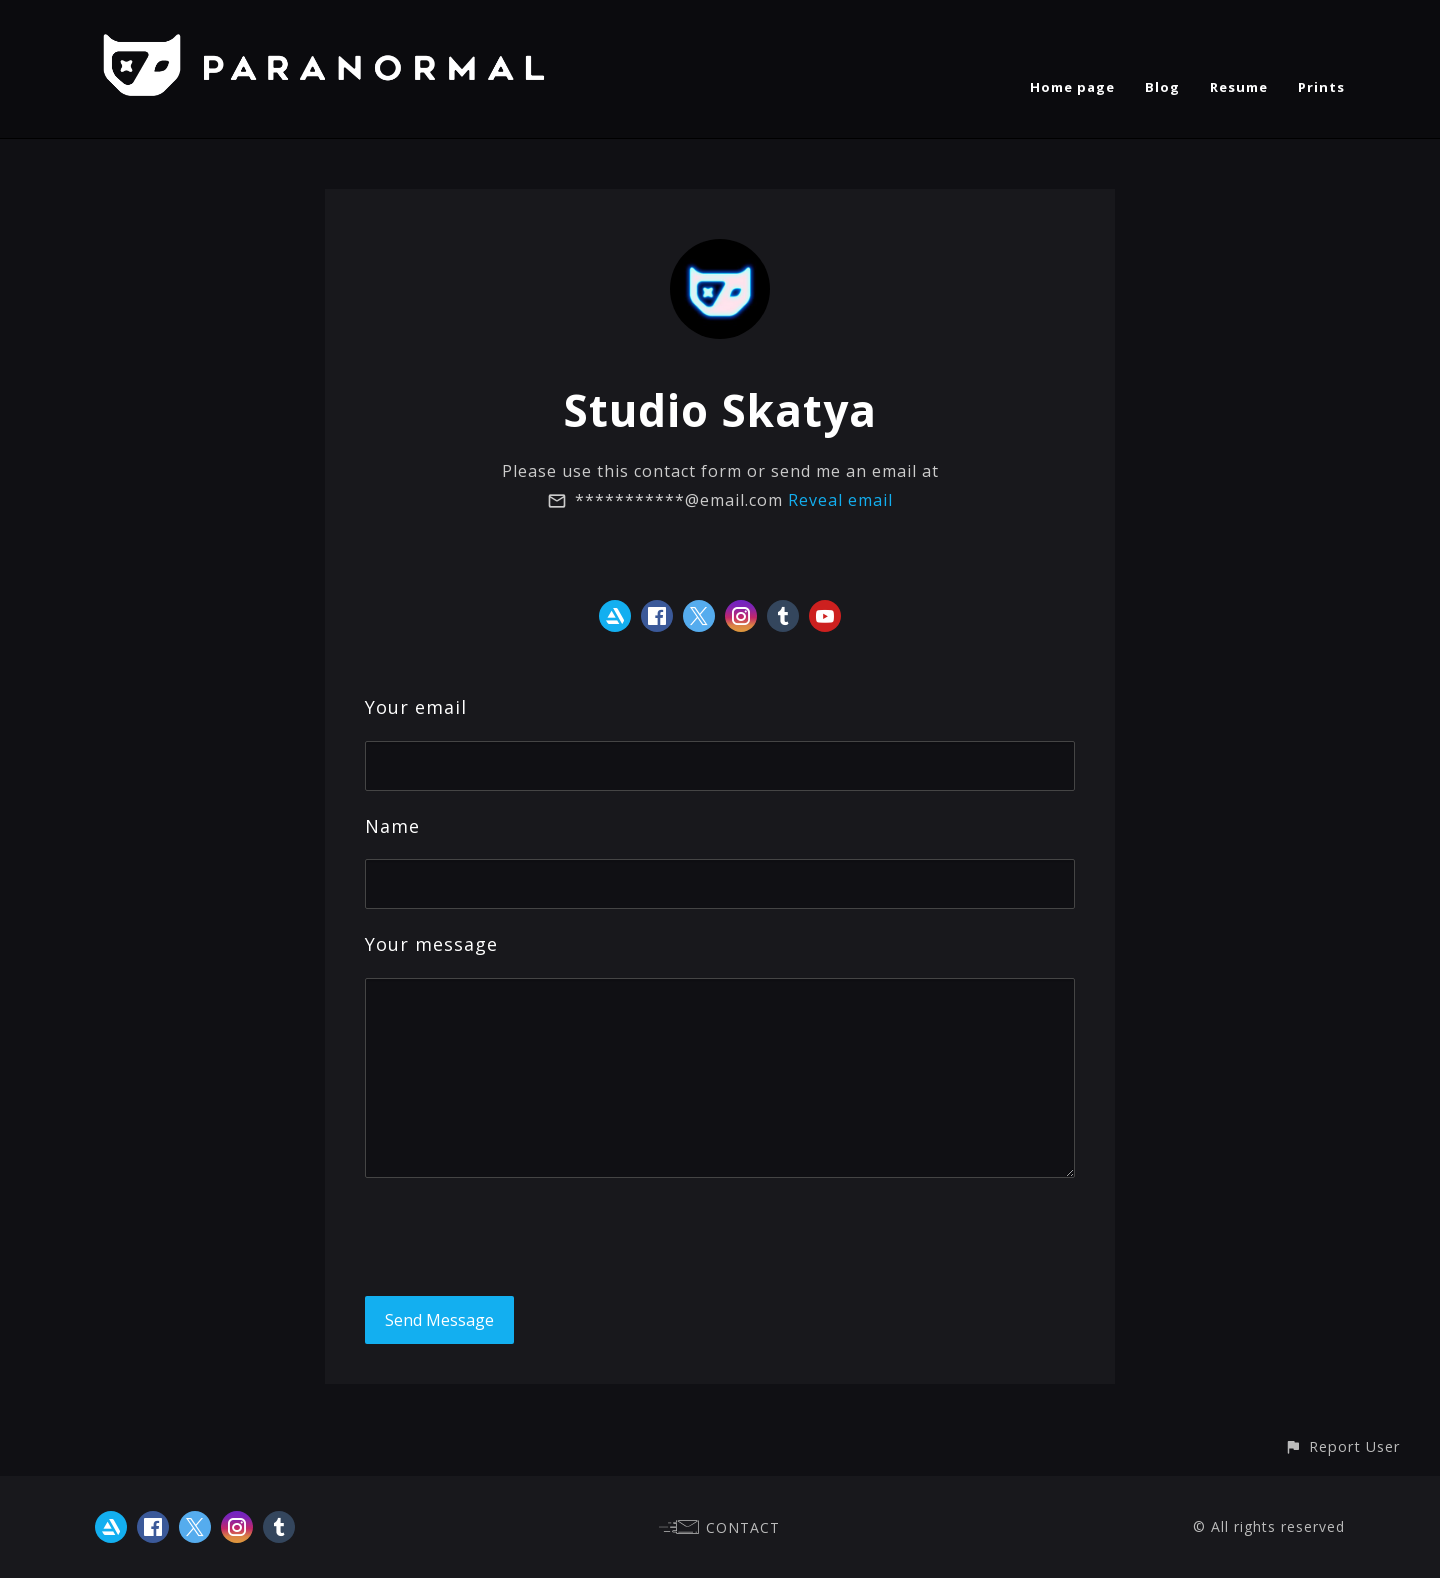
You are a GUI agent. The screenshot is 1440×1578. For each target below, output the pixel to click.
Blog (1162, 87)
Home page (1072, 87)
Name (392, 826)
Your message (431, 944)
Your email (416, 707)
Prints (1321, 87)
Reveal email (840, 500)
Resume (1239, 87)
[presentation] (517, 1237)
